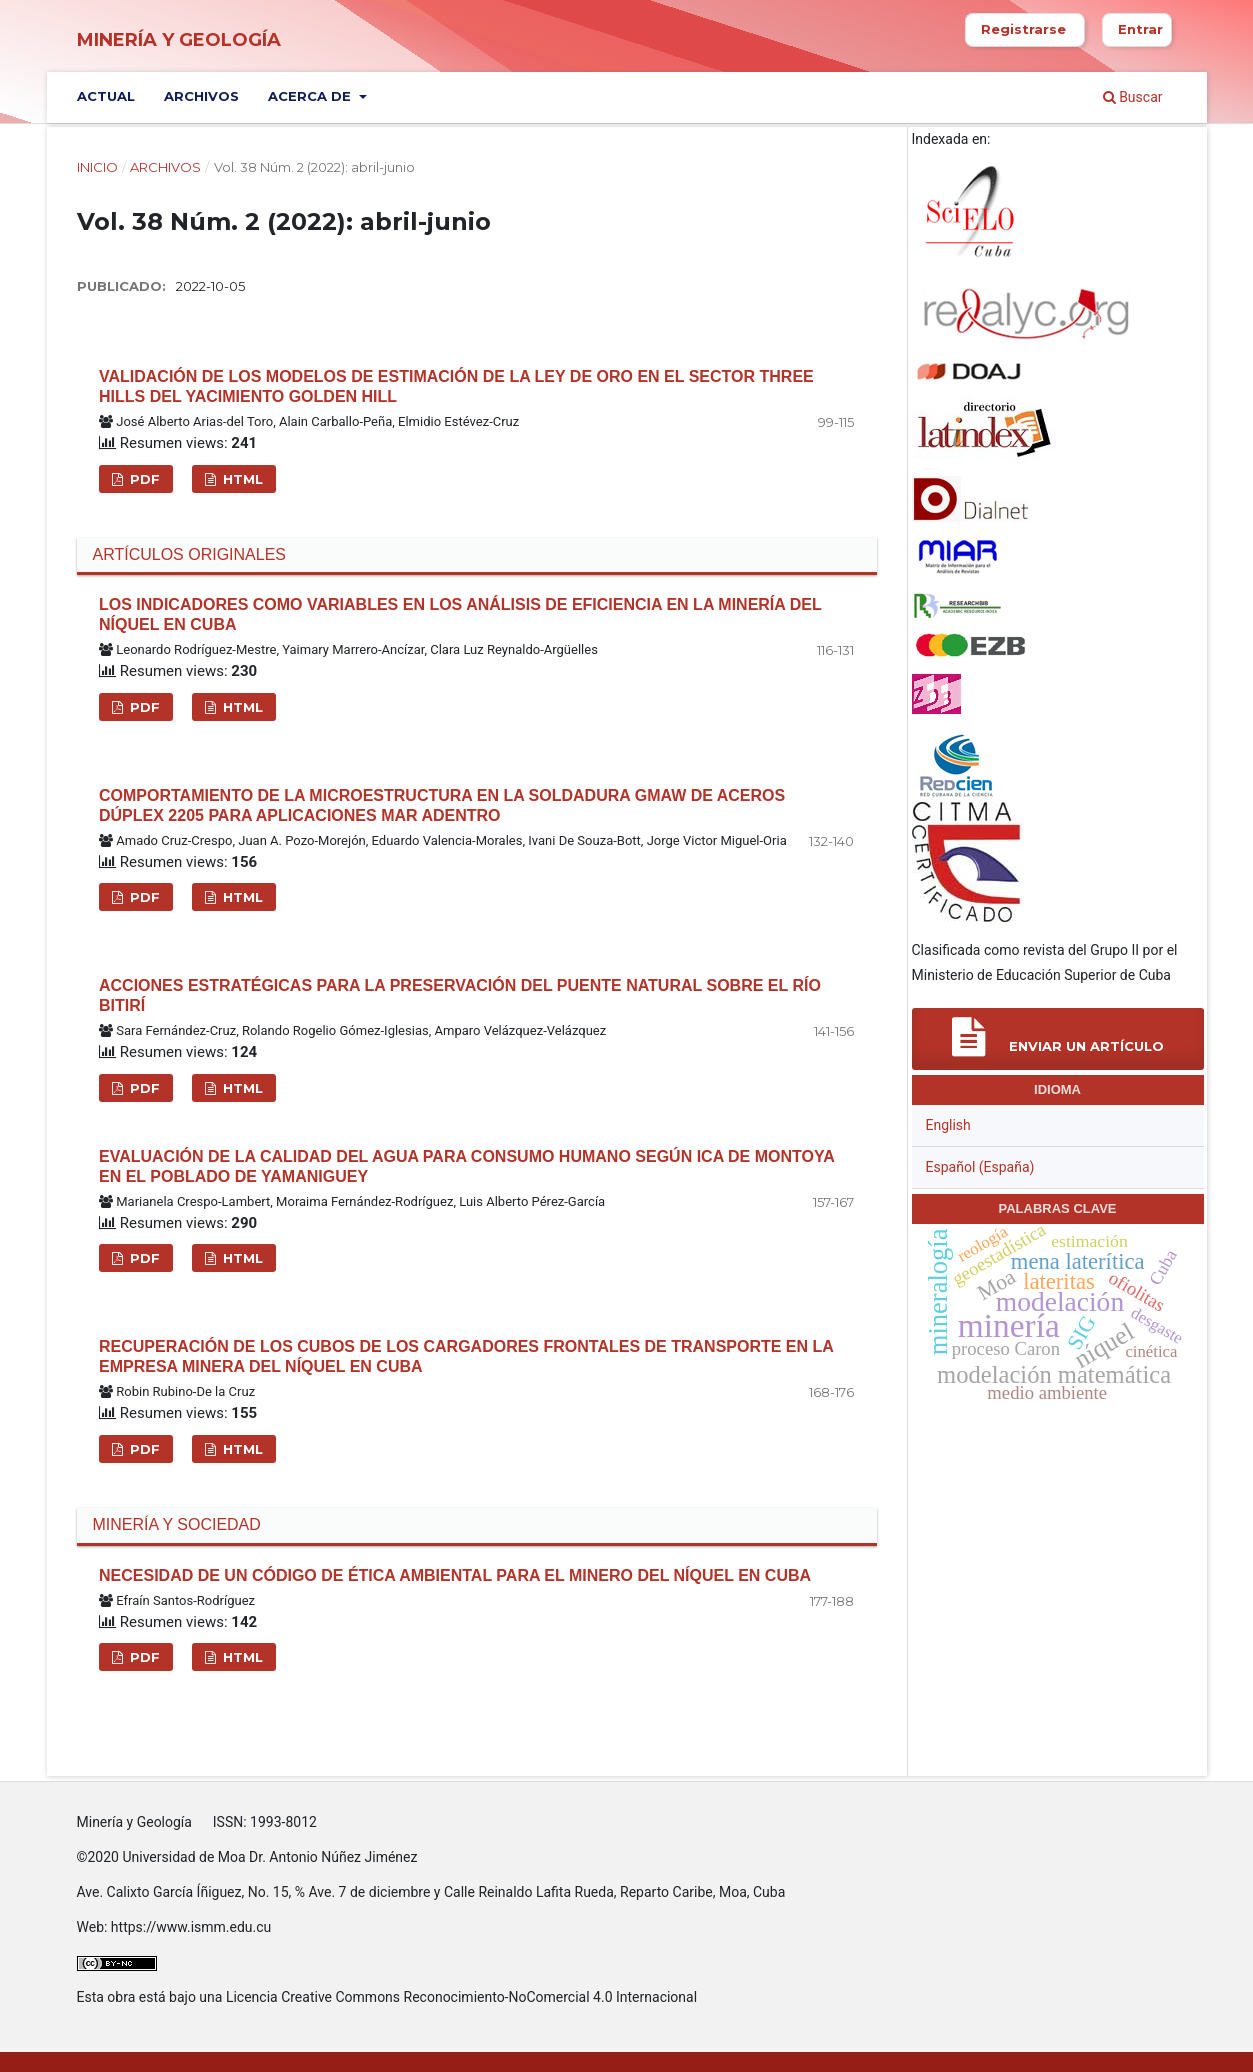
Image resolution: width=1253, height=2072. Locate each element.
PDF (143, 479)
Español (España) (980, 1167)
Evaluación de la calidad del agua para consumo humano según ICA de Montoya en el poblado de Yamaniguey (466, 1166)
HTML (241, 479)
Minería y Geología (179, 40)
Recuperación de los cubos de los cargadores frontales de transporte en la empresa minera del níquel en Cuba (466, 1356)
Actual (106, 96)
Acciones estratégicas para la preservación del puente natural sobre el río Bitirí (460, 995)
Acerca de (311, 96)
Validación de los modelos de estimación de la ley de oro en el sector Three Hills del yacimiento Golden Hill (456, 386)
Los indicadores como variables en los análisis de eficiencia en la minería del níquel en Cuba (460, 614)
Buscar (1133, 97)
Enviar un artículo (1058, 1037)
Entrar (1140, 29)
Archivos (201, 96)
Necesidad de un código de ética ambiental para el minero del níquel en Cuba (455, 1575)
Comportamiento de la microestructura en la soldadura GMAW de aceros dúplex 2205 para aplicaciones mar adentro (442, 805)
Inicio (97, 167)
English (948, 1125)
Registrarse (1023, 29)
